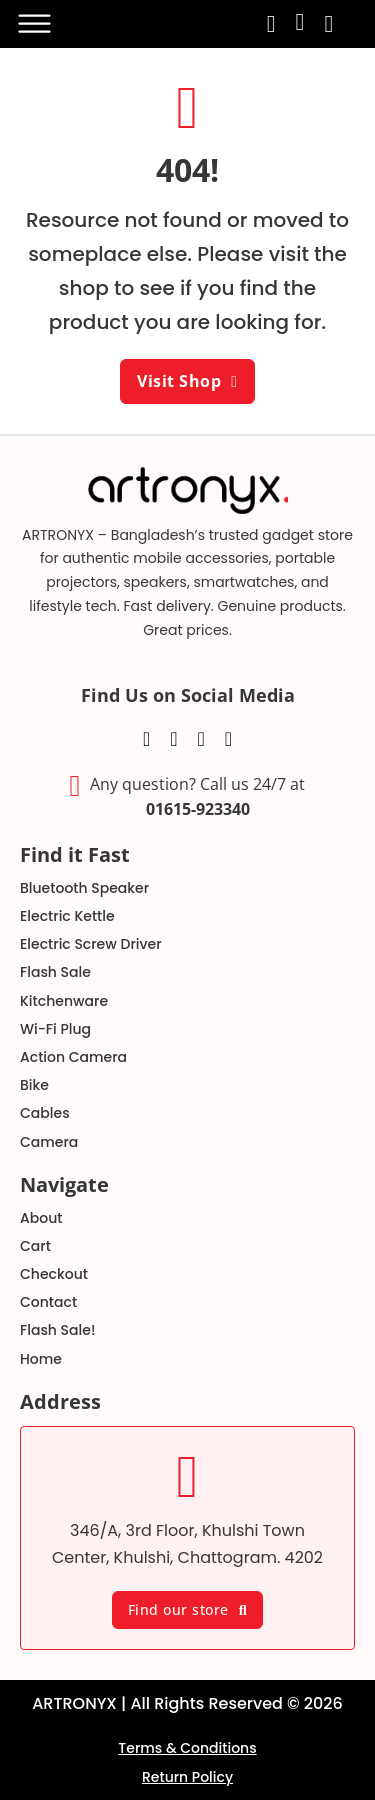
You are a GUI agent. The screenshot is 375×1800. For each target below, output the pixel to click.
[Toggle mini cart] (328, 24)
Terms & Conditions (187, 1748)
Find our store (188, 1609)
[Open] (33, 23)
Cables (45, 1113)
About (41, 1218)
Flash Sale (55, 972)
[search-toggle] (271, 24)
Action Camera (73, 1057)
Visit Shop (187, 381)
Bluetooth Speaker (84, 888)
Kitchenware (64, 1001)
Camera (49, 1142)
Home (41, 1359)
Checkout (54, 1274)
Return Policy (187, 1777)
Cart (35, 1246)
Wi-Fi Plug (55, 1029)
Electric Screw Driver (91, 944)
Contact (48, 1302)
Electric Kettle (67, 916)
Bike (34, 1085)
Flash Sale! (57, 1330)
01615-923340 (198, 809)
